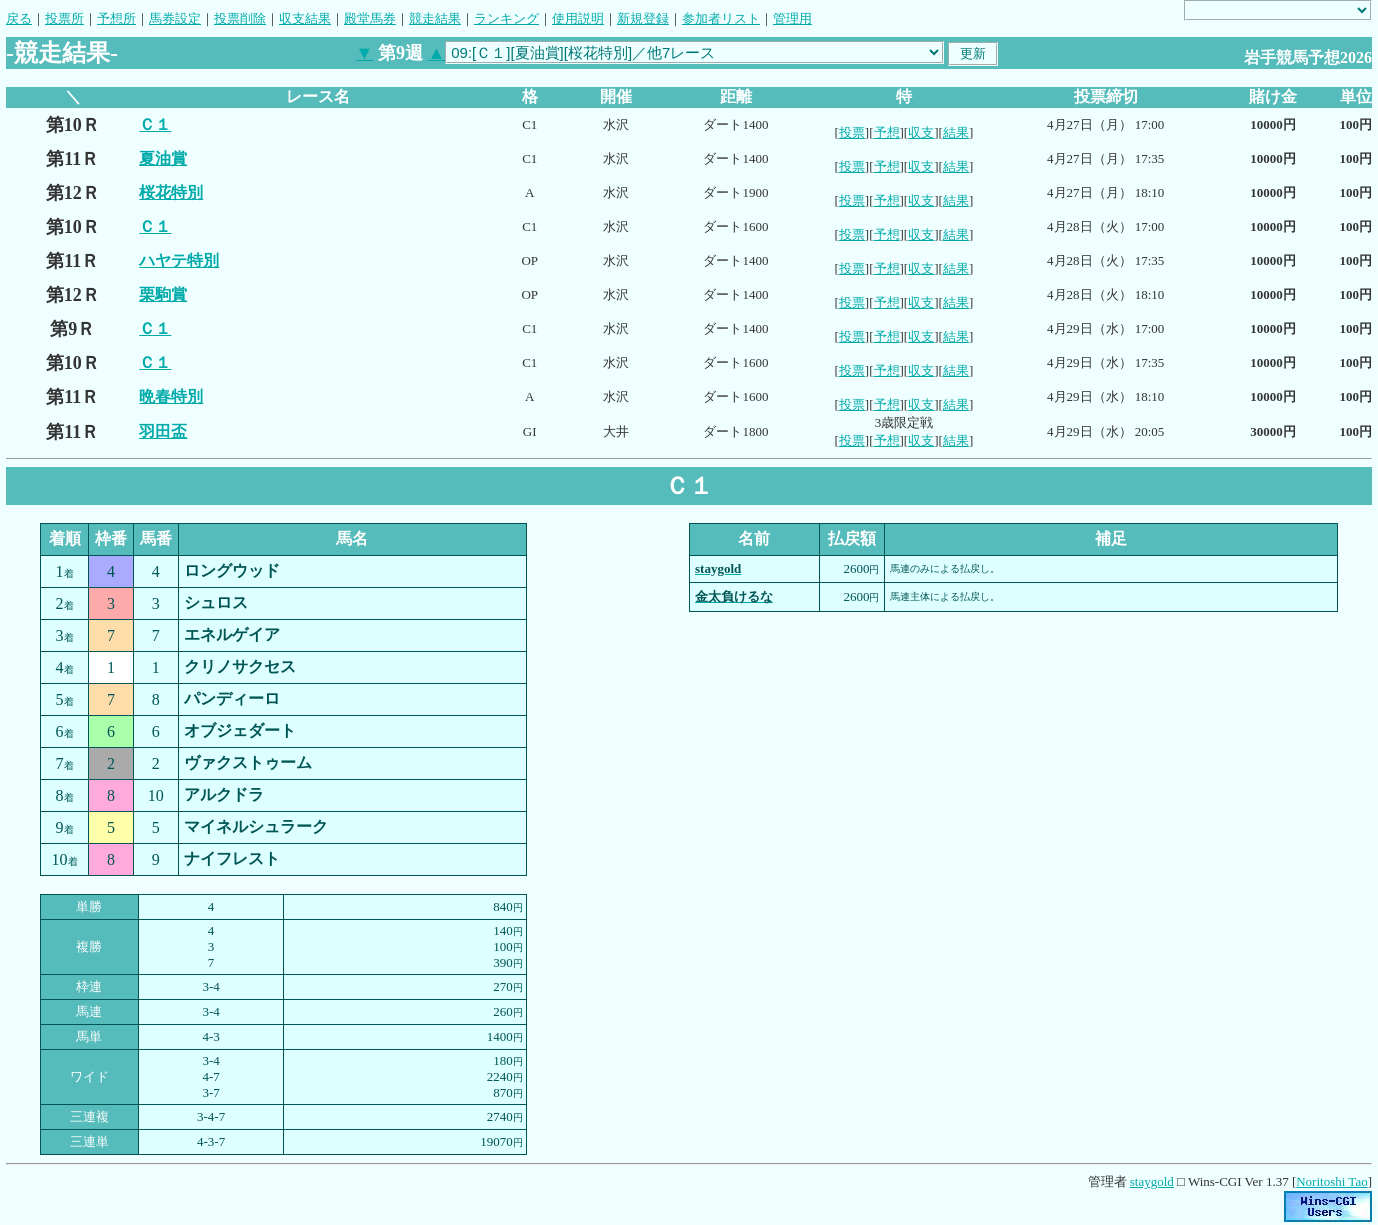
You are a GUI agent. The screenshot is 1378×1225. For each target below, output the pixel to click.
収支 (921, 132)
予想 (887, 132)
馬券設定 (175, 18)
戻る (19, 18)
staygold (1152, 1181)
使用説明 (578, 18)
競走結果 (435, 18)
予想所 (116, 18)
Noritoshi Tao (1331, 1181)
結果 (956, 132)
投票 (852, 132)
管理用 (792, 18)
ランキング (506, 18)
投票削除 (240, 18)
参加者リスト (721, 18)
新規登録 (643, 18)
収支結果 (305, 18)
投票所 (64, 18)
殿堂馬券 (370, 18)
